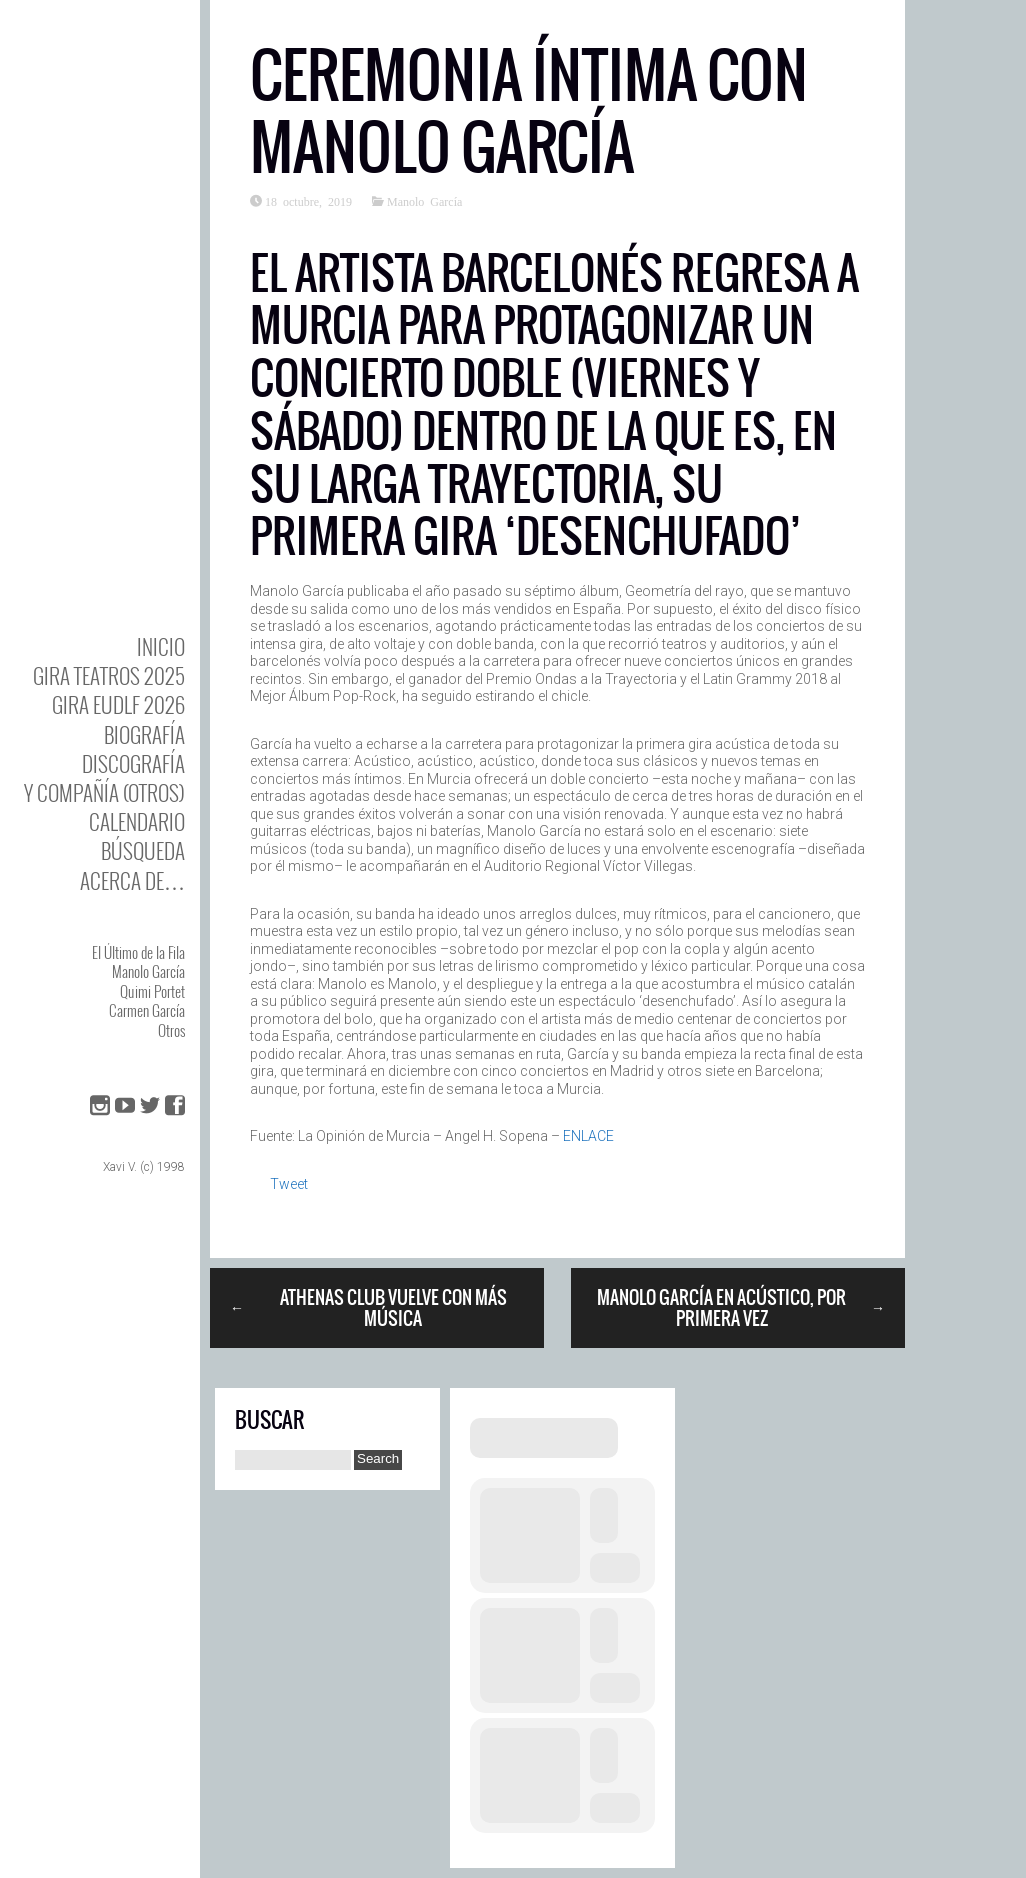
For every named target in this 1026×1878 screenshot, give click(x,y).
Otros (171, 1030)
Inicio (161, 646)
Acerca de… (132, 880)
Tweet (289, 1184)
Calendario (137, 821)
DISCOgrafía (133, 763)
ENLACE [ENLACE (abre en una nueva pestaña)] (588, 1136)
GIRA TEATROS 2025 (109, 675)
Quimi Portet (152, 991)
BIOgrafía (144, 734)
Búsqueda (143, 850)
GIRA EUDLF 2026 (118, 704)
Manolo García (148, 971)
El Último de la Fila (138, 952)
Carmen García (147, 1010)
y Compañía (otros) (104, 792)
